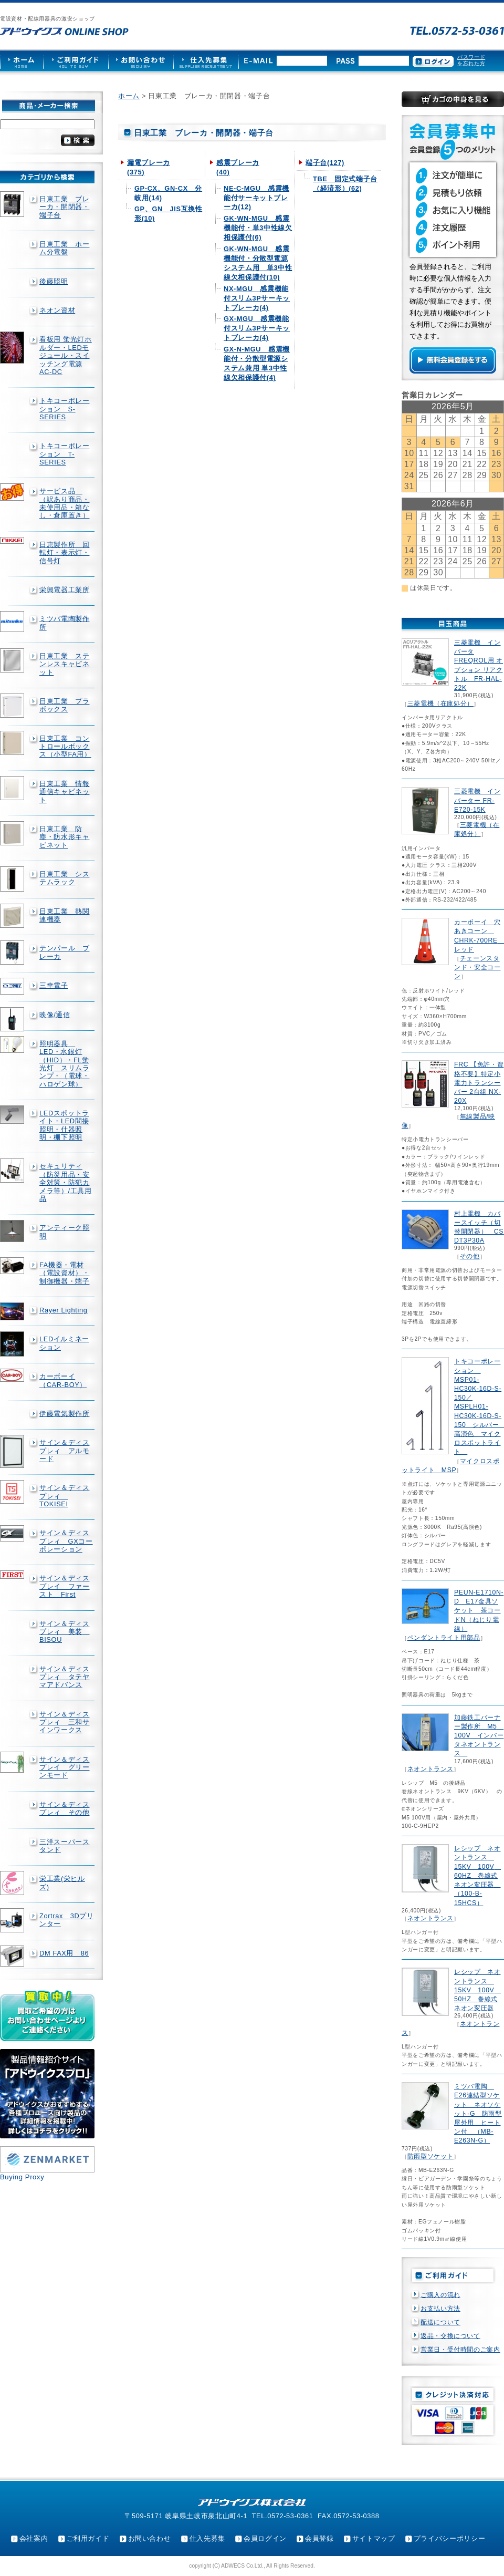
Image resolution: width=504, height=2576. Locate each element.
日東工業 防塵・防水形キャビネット (64, 837)
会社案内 (33, 2538)
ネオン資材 (57, 310)
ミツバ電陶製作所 (64, 622)
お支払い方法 (440, 2308)
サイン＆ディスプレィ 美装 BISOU (64, 1632)
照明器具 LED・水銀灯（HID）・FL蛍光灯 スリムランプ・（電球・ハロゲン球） (64, 1064)
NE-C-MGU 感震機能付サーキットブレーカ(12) (256, 197)
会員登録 (319, 2538)
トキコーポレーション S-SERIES (64, 409)
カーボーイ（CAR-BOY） (63, 1380)
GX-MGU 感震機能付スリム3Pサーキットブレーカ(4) (257, 328)
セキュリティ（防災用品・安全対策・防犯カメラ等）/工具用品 (65, 1182)
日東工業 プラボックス (64, 705)
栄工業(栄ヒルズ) (62, 1882)
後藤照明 (53, 281)
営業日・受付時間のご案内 (460, 2349)
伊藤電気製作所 (64, 1414)
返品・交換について (450, 2336)
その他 (470, 1256)
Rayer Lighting (63, 1310)
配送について (440, 2322)
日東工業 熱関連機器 (64, 915)
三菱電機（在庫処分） (440, 703)
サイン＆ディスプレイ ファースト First (64, 1586)
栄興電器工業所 (64, 590)
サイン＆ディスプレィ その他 (64, 1808)
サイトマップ (373, 2538)
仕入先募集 (207, 2538)
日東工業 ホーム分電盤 (64, 248)
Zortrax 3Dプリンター (66, 1920)
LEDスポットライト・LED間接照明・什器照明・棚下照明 (64, 1125)
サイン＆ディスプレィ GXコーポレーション (66, 1541)
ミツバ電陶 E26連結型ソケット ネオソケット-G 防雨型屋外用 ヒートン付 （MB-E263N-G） (478, 2113)
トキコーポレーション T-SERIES (64, 454)
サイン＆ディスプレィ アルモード (64, 1451)
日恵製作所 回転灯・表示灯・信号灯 (64, 553)
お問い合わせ (149, 2538)
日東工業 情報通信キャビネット (64, 792)
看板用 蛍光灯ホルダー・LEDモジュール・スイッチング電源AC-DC (65, 355)
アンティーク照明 (64, 1231)
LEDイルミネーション (64, 1343)
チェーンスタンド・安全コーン (477, 967)
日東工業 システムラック (64, 878)
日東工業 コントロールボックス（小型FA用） (65, 746)
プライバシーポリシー (449, 2538)
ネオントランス (430, 1769)
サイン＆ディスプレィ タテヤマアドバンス (64, 1677)
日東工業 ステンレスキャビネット (64, 664)
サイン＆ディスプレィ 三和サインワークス (64, 1722)
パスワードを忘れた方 (471, 60)
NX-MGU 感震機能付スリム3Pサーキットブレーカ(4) (257, 298)
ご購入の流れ (440, 2295)
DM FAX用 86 (64, 1953)
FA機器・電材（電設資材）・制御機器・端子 (64, 1273)
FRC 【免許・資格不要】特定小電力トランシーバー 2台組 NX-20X (478, 1082)
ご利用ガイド (88, 2538)
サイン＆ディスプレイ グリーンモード (64, 1767)
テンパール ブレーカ (64, 952)
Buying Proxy (22, 2177)
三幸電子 (53, 985)
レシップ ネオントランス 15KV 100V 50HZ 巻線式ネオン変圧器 (477, 1990)
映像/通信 (54, 1015)
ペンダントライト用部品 (443, 1637)
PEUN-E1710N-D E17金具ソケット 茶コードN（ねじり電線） (478, 1610)
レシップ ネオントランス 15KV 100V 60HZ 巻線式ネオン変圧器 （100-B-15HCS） (477, 1875)
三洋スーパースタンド (64, 1846)
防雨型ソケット (430, 2156)
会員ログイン (265, 2538)
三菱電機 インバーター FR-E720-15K (477, 800)
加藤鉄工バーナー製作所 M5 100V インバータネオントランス (478, 1735)
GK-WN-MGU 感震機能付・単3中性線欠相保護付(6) (258, 227)
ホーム (129, 96)
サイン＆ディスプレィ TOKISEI (64, 1496)
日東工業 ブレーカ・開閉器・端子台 (64, 207)
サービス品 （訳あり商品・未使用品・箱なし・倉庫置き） (64, 503)
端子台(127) (325, 163)
